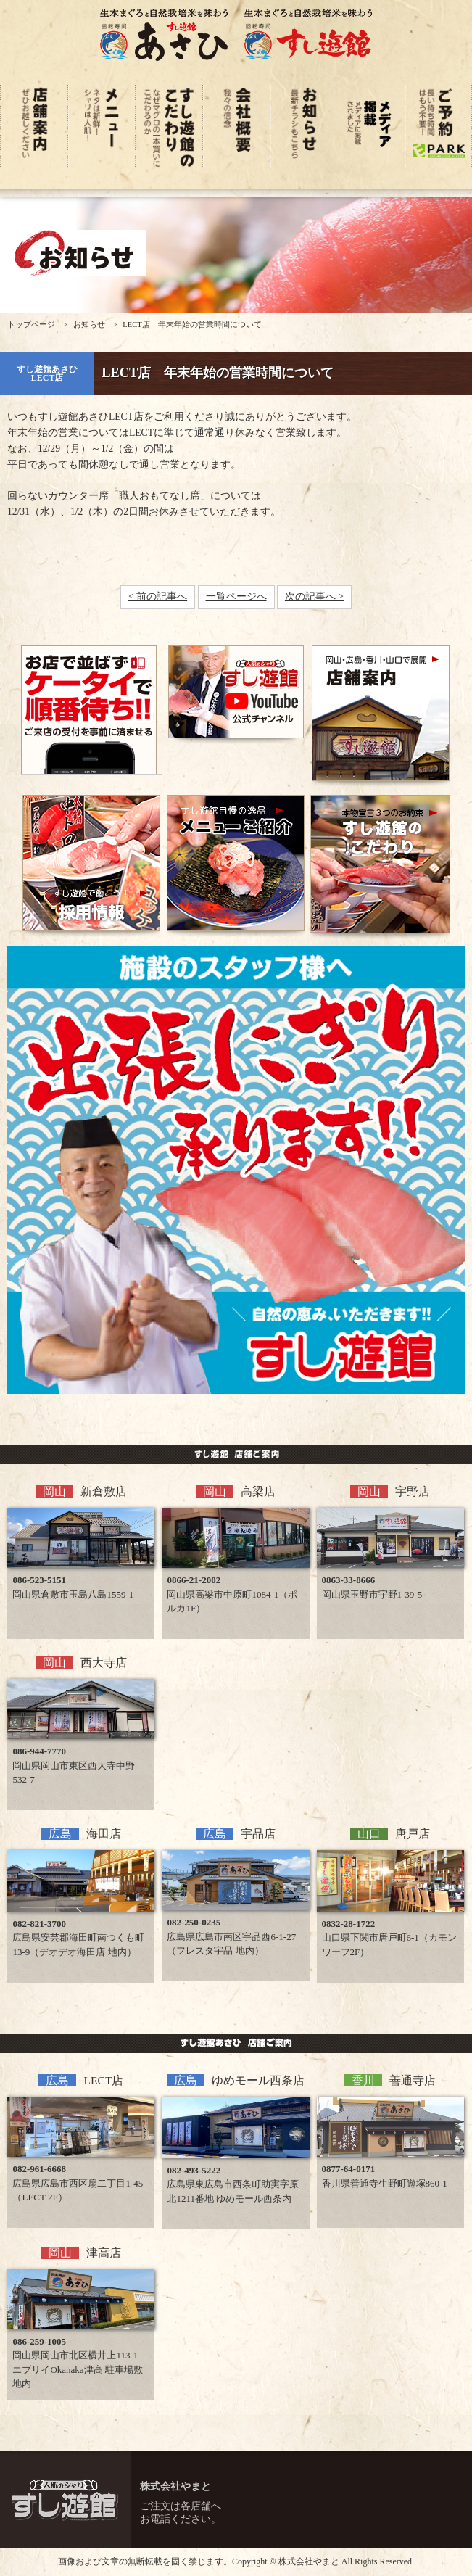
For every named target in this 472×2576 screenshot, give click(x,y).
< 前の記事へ (157, 596)
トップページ (31, 325)
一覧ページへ (236, 596)
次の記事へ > (314, 596)
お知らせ (89, 325)
